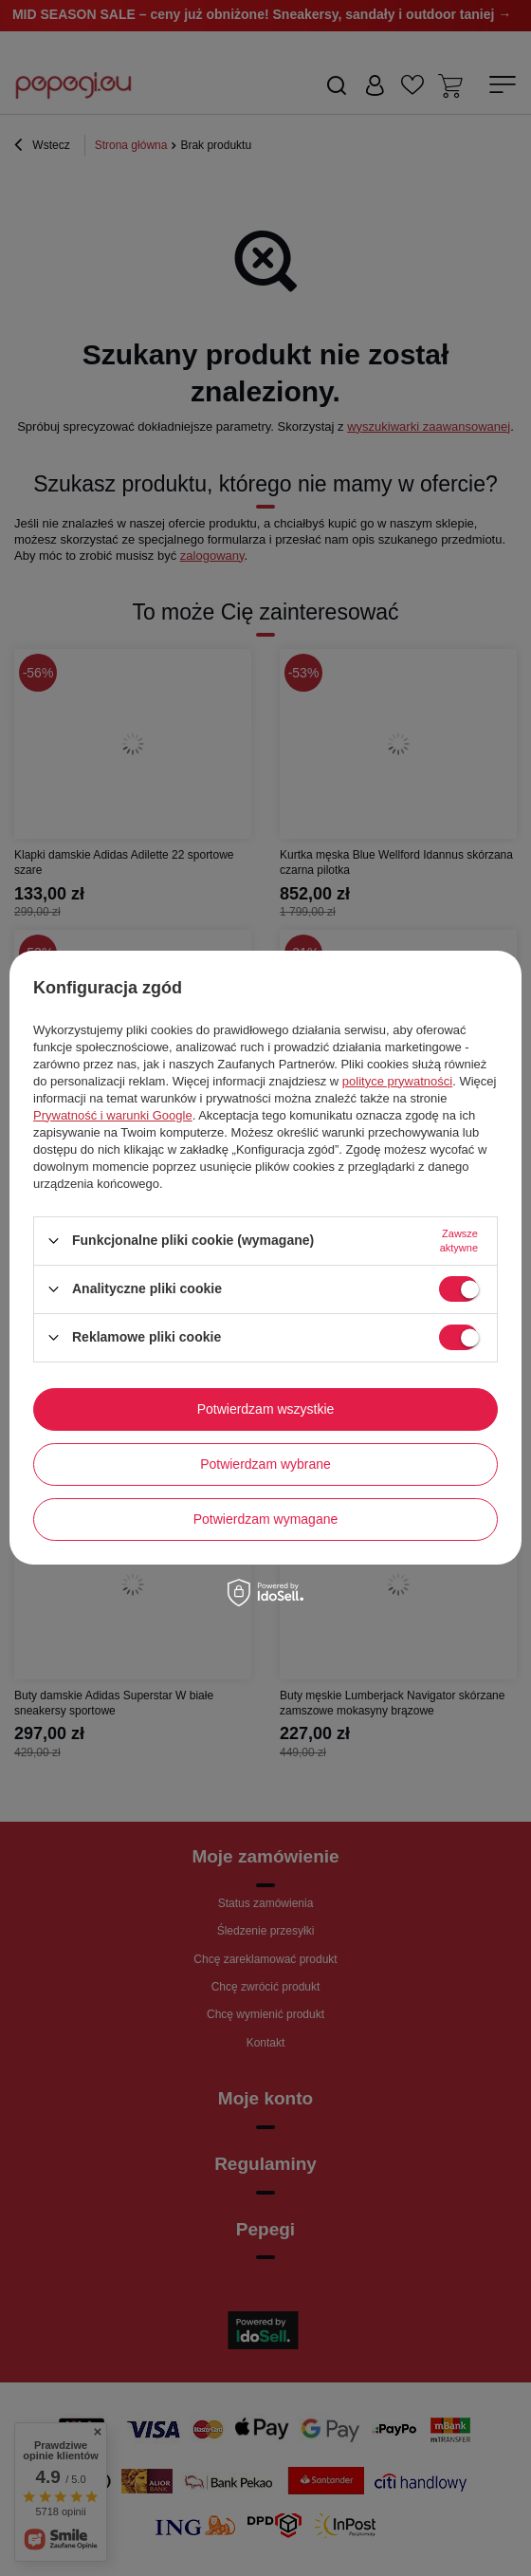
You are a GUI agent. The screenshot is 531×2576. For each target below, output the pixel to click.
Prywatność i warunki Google (112, 1115)
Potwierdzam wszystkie (266, 1409)
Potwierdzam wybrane (265, 1464)
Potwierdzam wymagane (266, 1519)
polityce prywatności (397, 1081)
